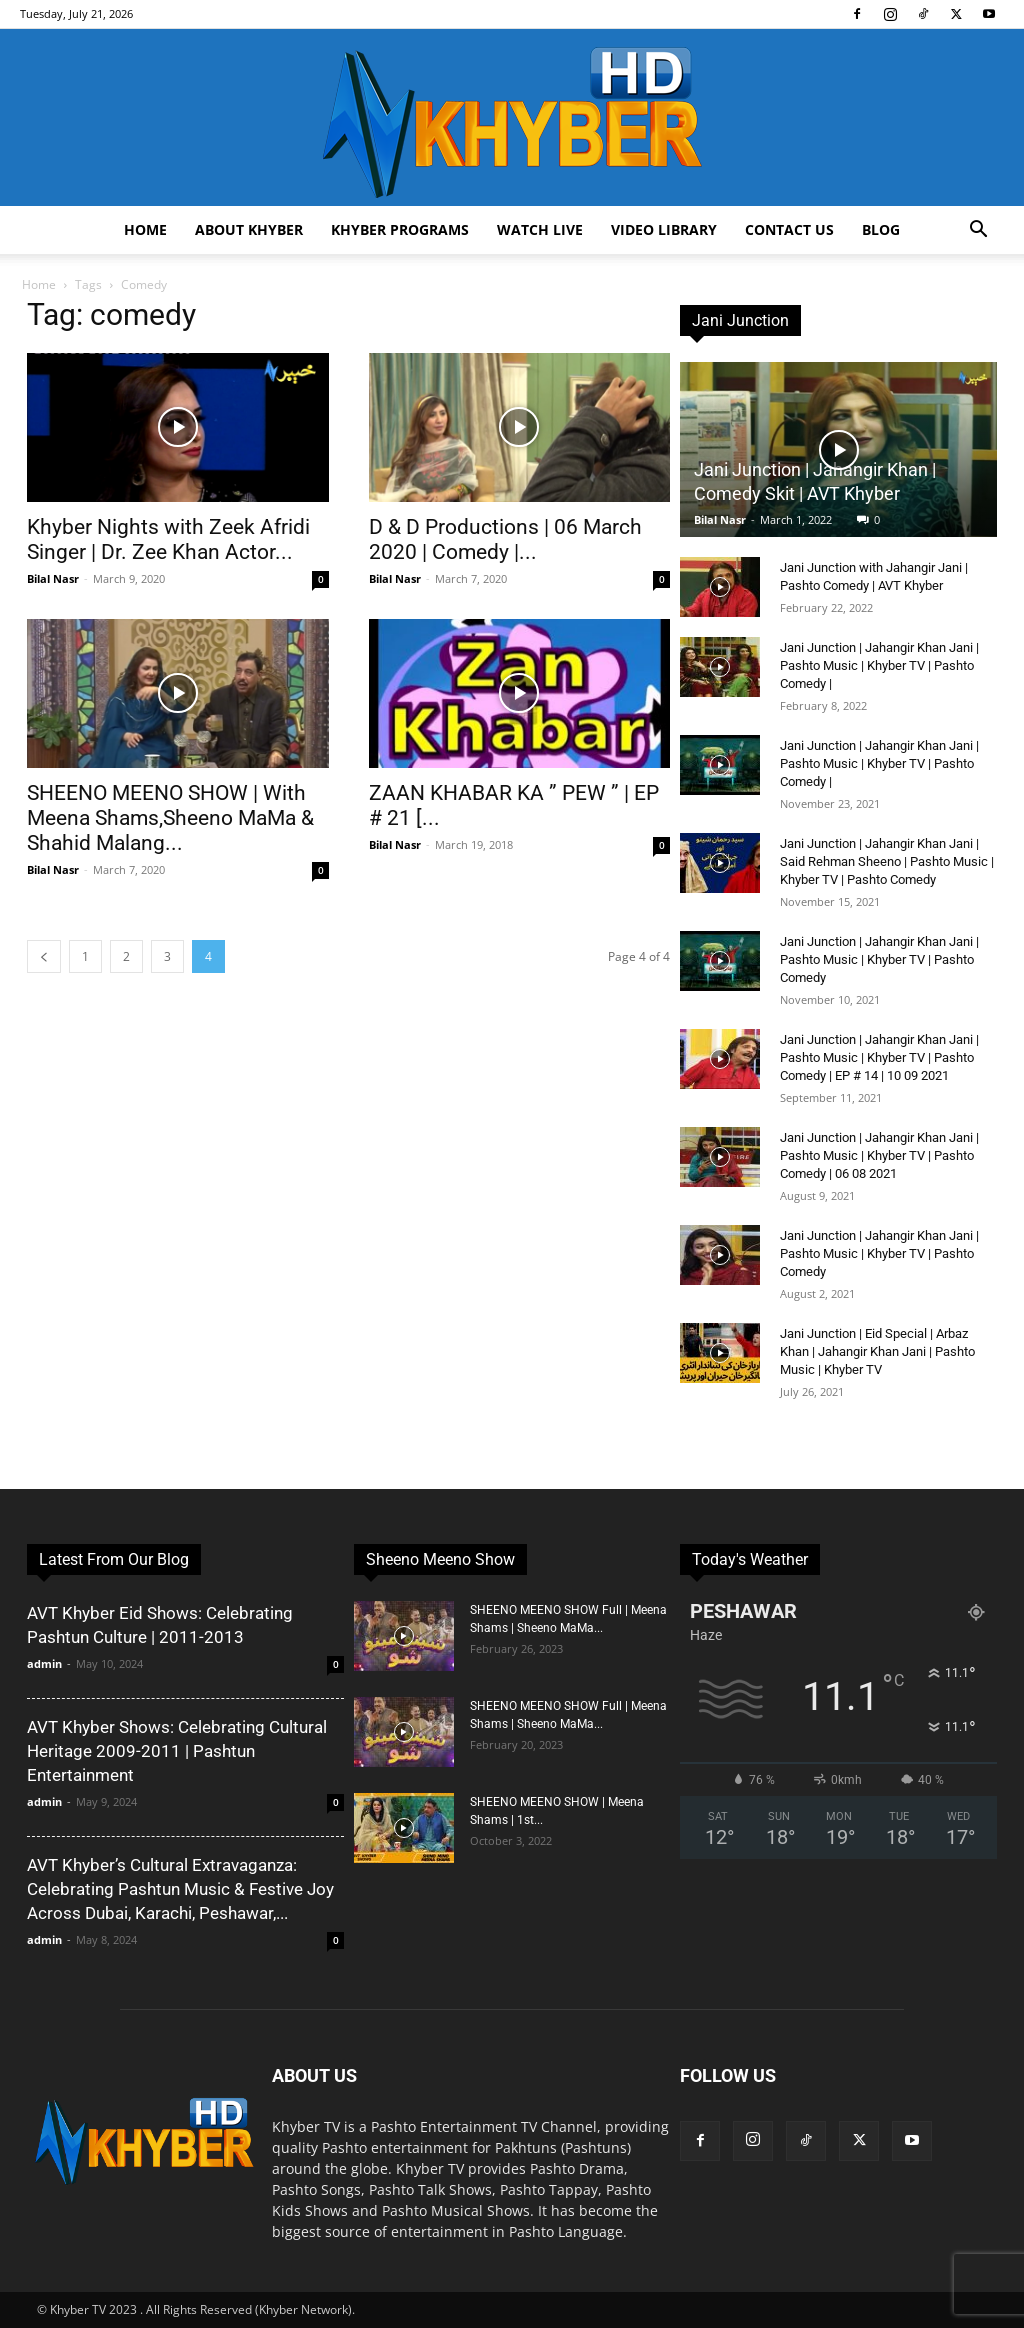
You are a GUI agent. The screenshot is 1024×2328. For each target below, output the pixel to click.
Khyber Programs (400, 229)
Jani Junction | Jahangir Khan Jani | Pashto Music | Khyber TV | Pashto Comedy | (879, 665)
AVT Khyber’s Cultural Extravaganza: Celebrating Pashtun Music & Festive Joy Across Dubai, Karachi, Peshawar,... (180, 1889)
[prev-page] (44, 956)
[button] (978, 231)
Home (145, 229)
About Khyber (249, 229)
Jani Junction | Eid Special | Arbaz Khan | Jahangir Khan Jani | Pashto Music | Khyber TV (877, 1351)
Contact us (789, 229)
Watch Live (540, 229)
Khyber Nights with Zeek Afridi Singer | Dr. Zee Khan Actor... (168, 539)
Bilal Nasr (53, 578)
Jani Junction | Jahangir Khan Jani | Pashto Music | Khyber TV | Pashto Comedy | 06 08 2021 (879, 1155)
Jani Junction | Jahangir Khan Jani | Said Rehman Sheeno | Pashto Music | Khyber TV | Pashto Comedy (887, 861)
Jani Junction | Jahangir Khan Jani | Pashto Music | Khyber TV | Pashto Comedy (879, 959)
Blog (881, 229)
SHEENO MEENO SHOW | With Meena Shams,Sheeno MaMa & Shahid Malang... (170, 818)
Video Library (664, 229)
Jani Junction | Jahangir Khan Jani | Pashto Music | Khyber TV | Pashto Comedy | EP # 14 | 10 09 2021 (879, 1057)
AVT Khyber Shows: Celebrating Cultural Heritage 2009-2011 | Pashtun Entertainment (177, 1751)
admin (44, 1663)
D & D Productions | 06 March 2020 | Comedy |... (505, 539)
